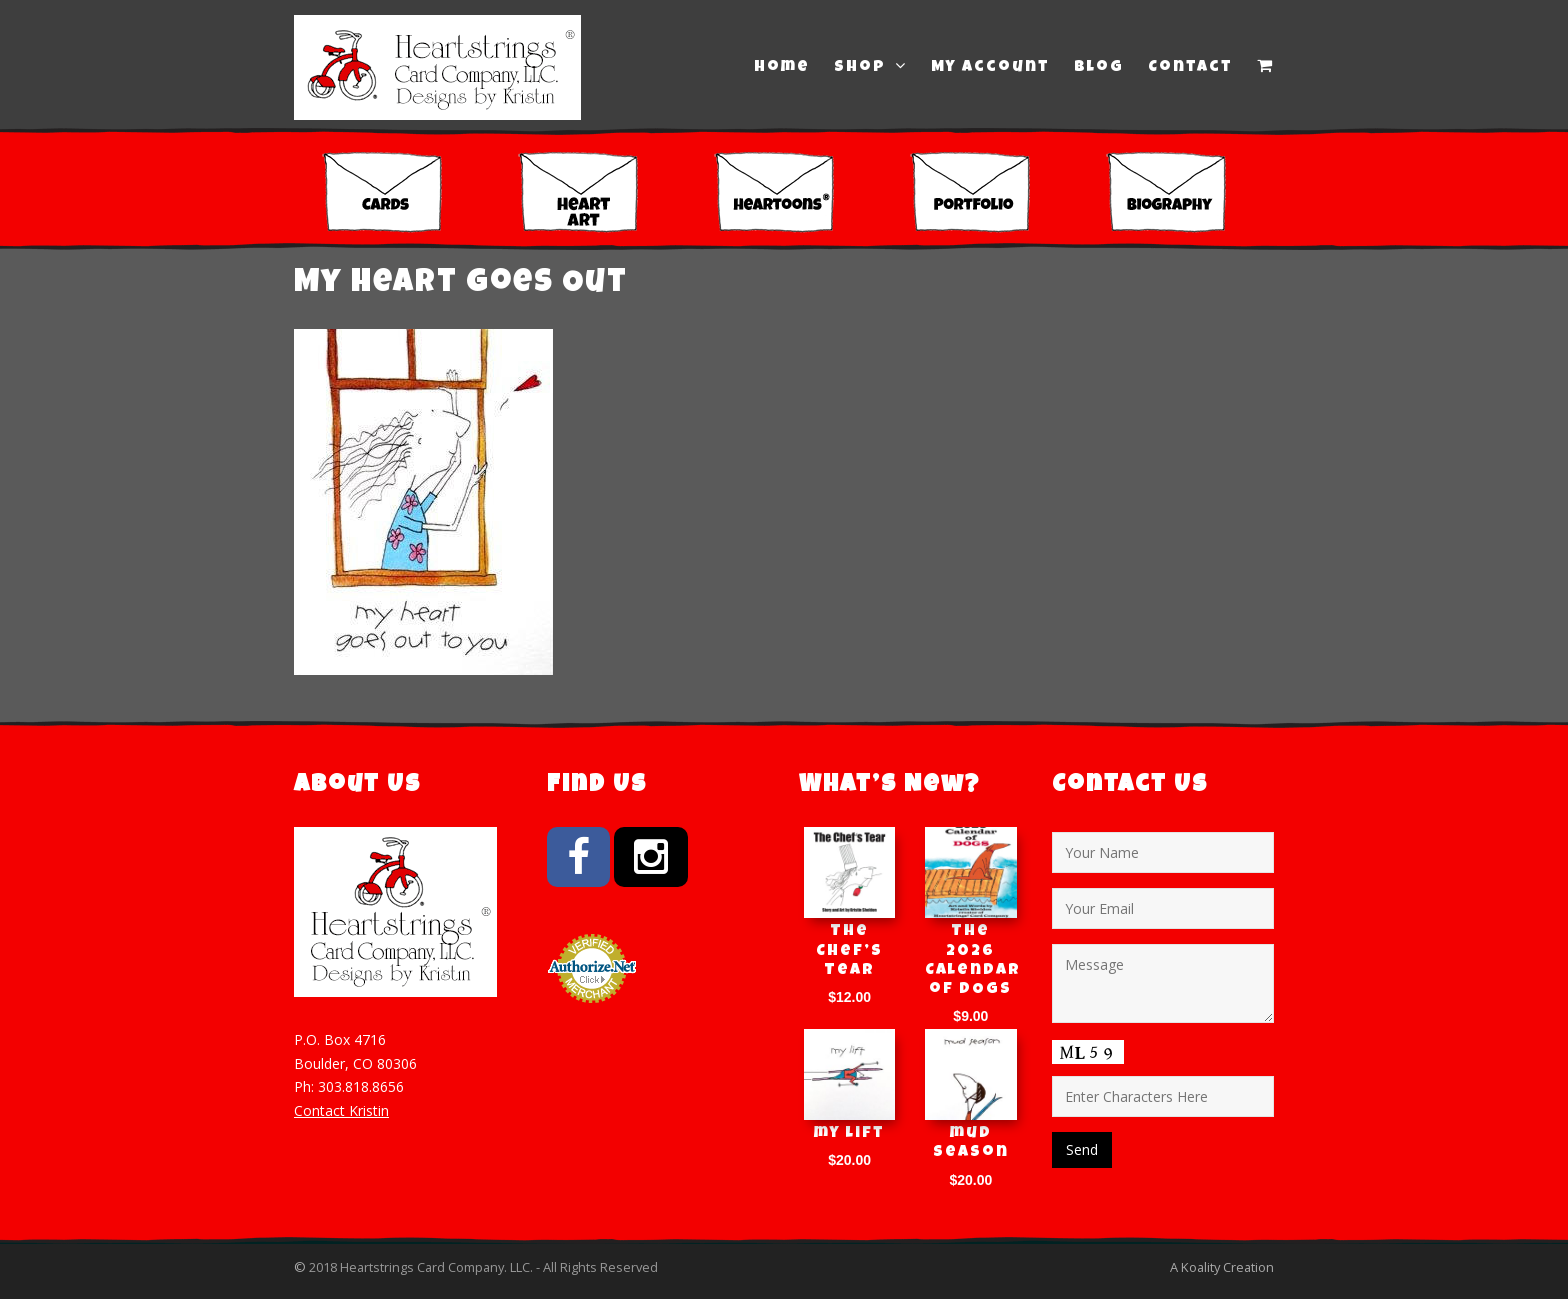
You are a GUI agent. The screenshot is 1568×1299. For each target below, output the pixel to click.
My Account (990, 68)
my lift (849, 1134)
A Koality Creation (1222, 1267)
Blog (1099, 68)
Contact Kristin (341, 1110)
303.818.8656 (361, 1086)
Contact (1190, 68)
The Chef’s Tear (849, 951)
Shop (870, 67)
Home (782, 68)
